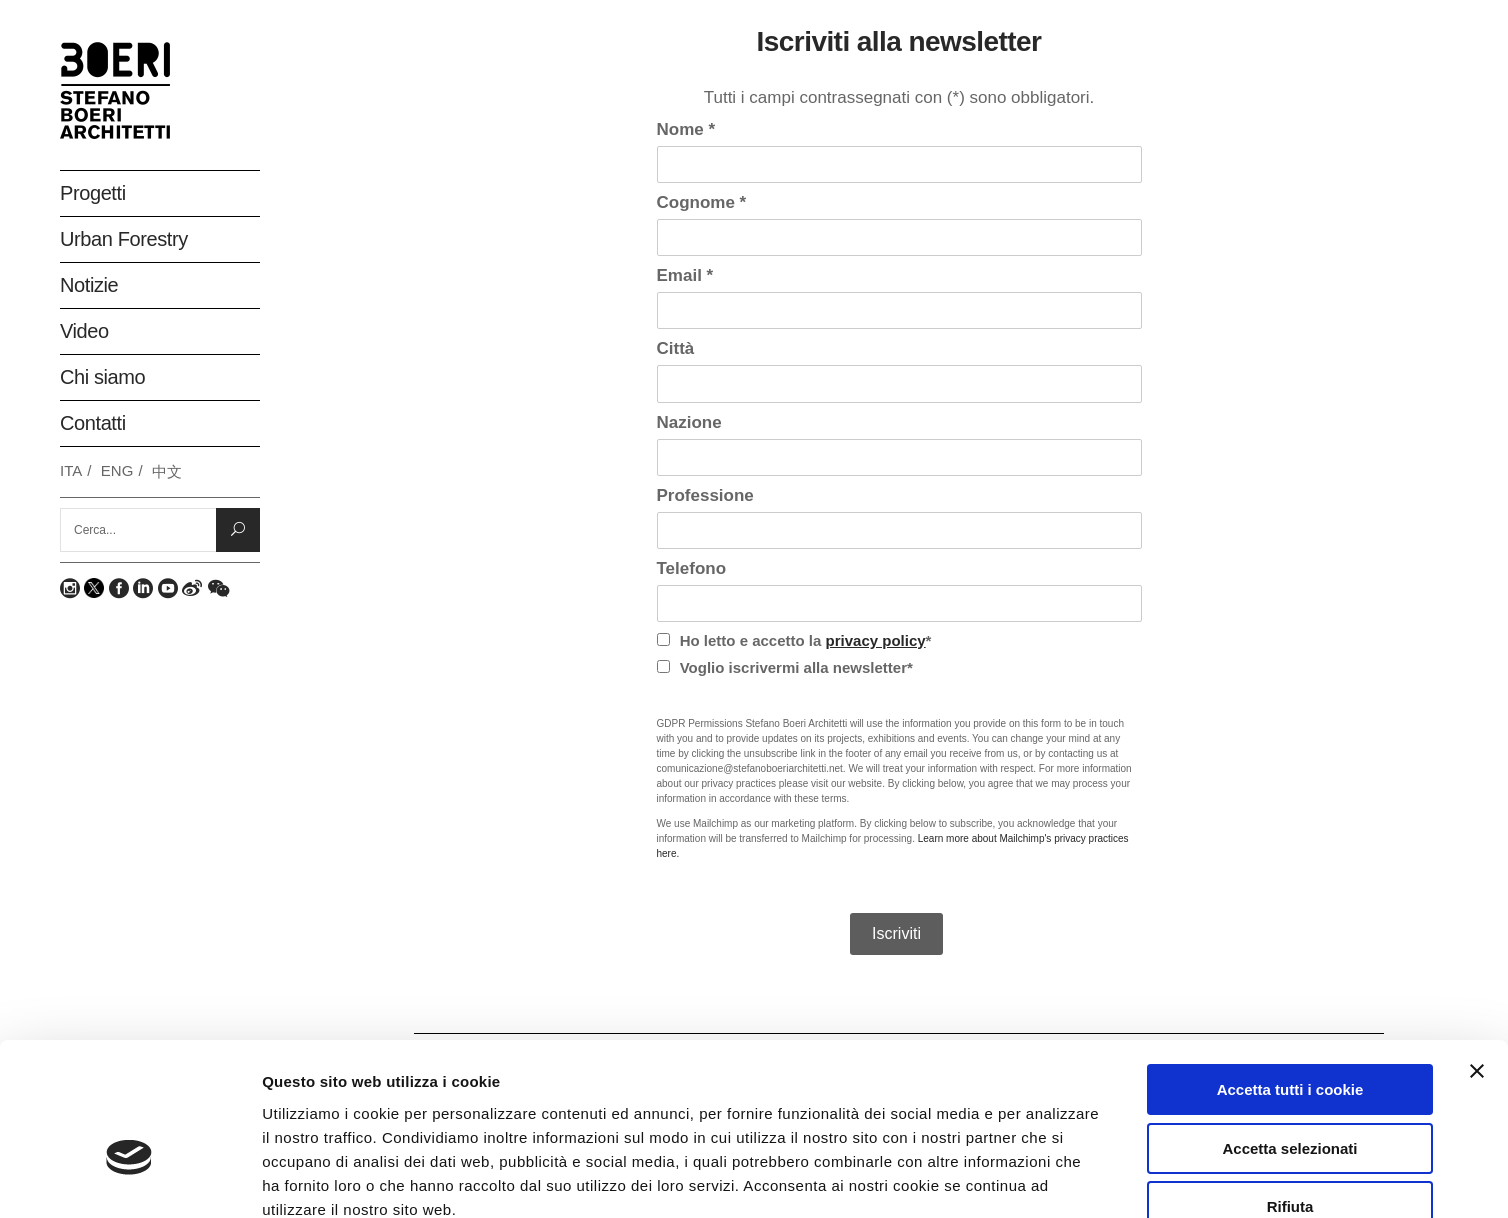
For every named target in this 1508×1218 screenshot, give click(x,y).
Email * (685, 275)
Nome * (686, 129)
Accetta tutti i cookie (1290, 973)
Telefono (692, 568)
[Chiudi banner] (1477, 955)
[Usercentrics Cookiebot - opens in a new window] (129, 1179)
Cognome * (702, 202)
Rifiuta (1290, 1090)
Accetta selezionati (1289, 1032)
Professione (705, 495)
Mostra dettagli (1062, 1178)
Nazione (689, 422)
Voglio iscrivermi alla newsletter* (785, 667)
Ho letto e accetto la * (794, 640)
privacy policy (876, 640)
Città (676, 348)
